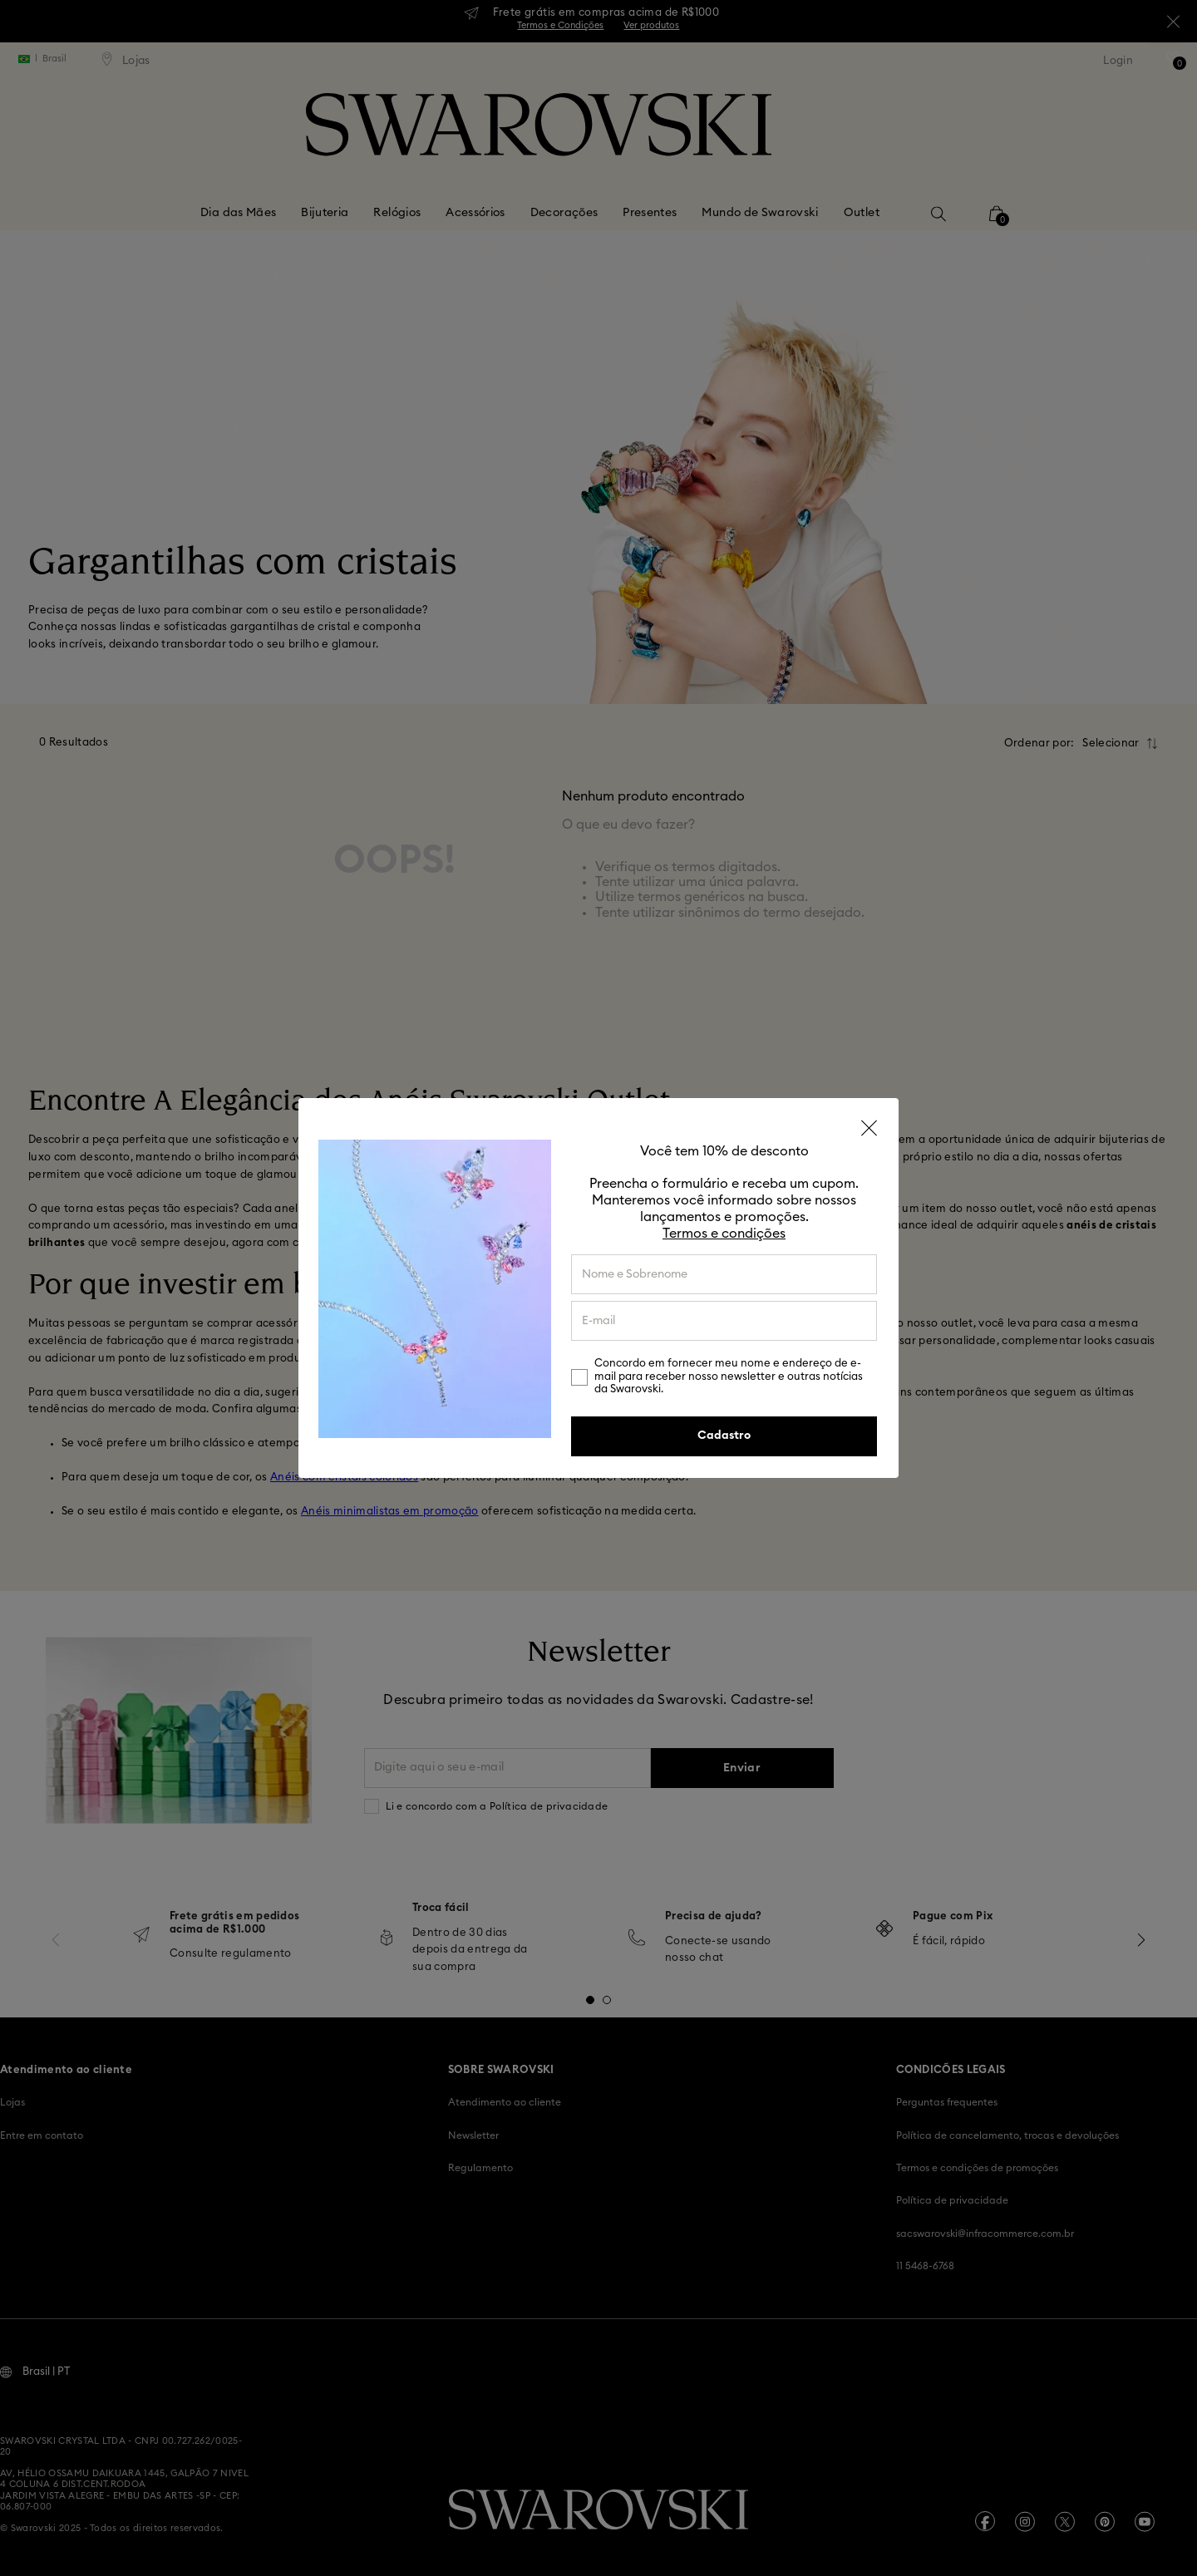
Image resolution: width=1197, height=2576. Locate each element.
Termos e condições (724, 1233)
